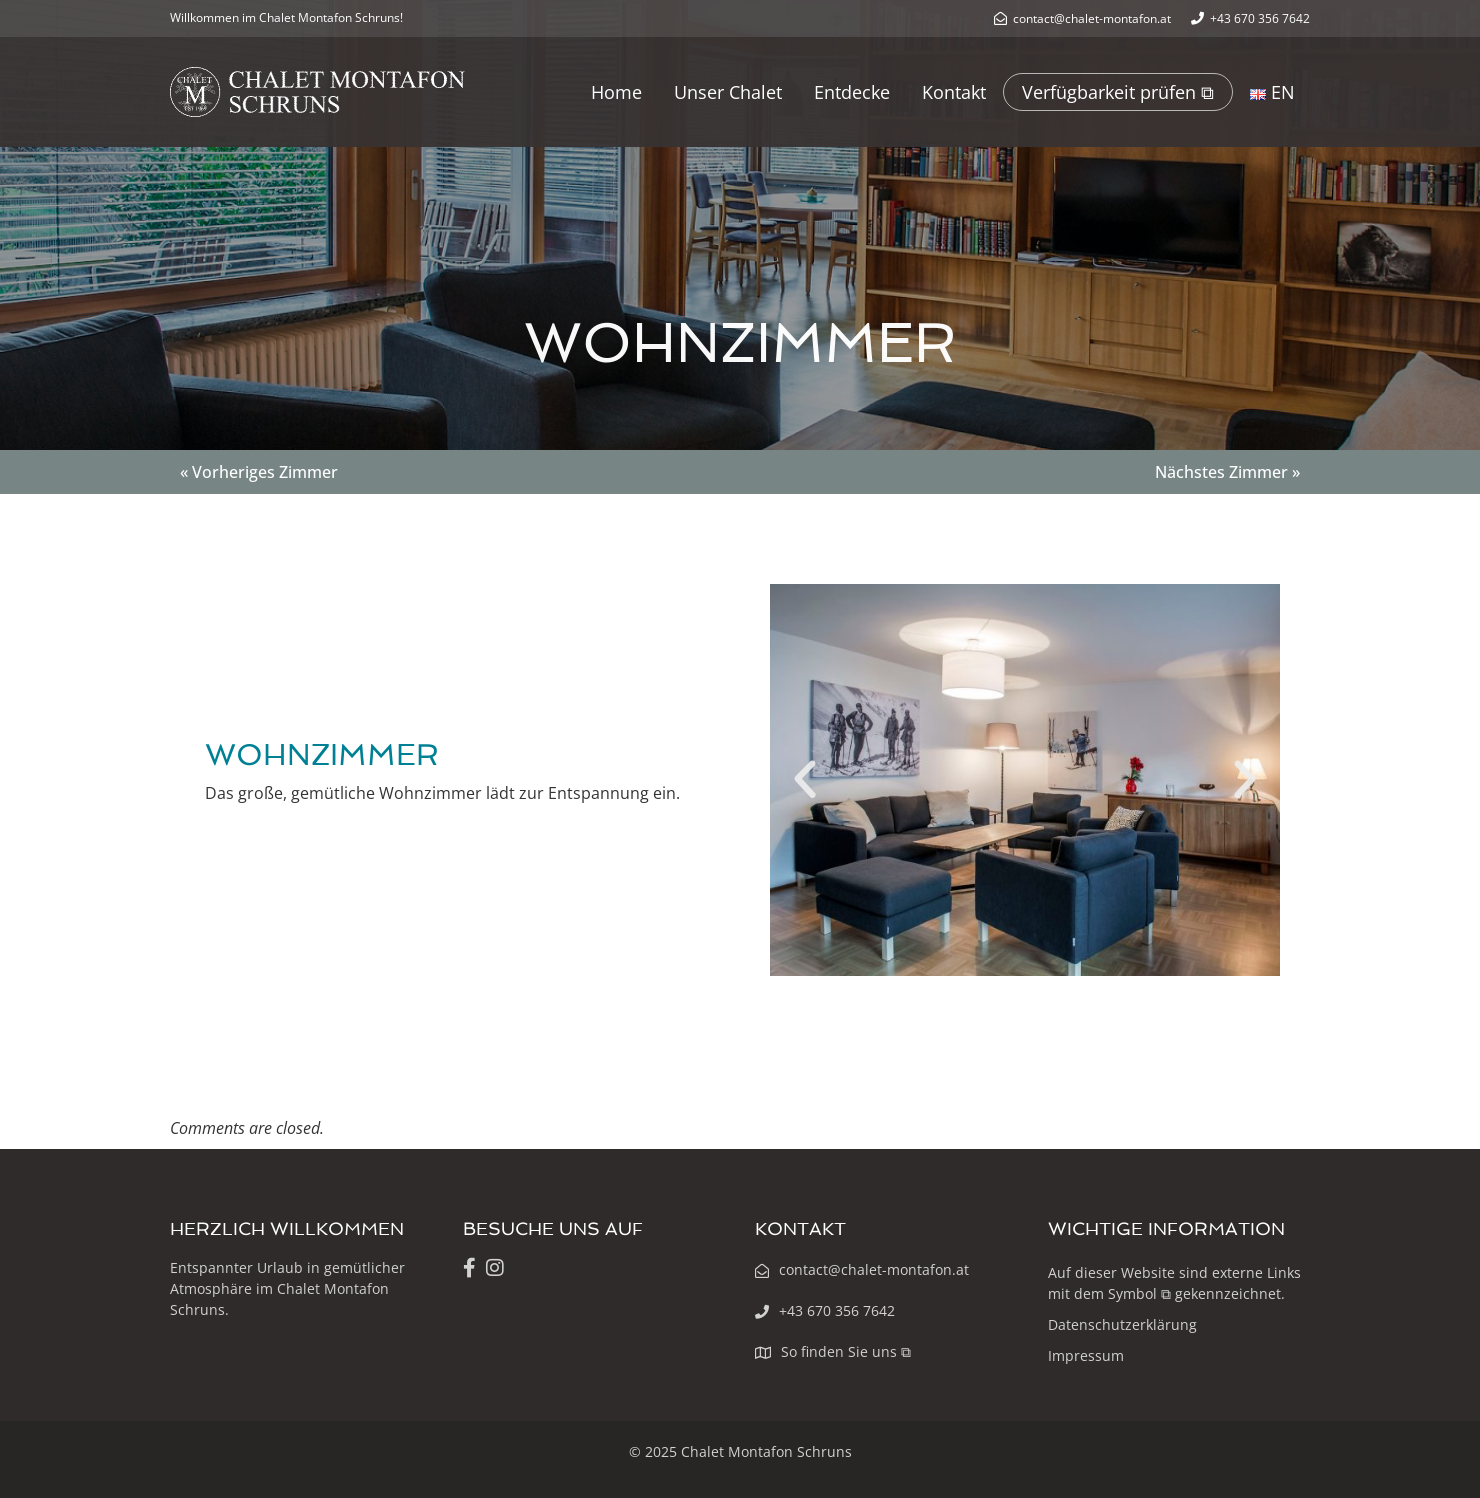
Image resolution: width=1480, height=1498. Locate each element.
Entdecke (852, 92)
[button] (805, 780)
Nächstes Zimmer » (1227, 472)
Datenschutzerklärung (1122, 1324)
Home (616, 92)
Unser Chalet (728, 92)
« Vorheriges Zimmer (259, 472)
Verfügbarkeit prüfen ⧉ (1118, 92)
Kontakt (954, 92)
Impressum (1086, 1355)
